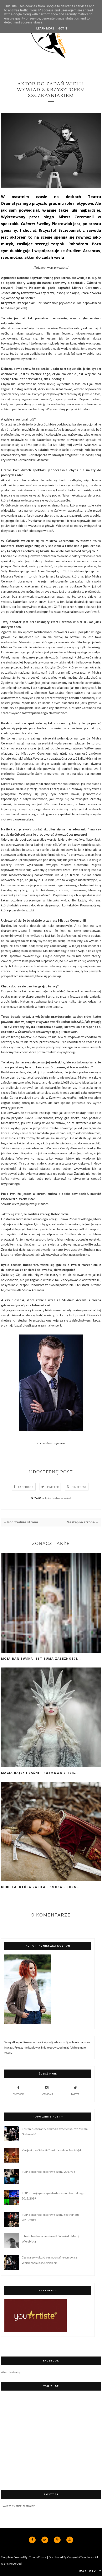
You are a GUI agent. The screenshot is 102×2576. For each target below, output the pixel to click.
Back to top (90, 2570)
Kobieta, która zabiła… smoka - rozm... (41, 1887)
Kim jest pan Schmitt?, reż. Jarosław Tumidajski (52, 2150)
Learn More (45, 28)
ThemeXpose (38, 2557)
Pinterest (79, 1486)
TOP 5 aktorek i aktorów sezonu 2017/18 (48, 2171)
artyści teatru (51, 1498)
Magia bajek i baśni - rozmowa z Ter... (39, 1773)
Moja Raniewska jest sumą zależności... (41, 1658)
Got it (62, 28)
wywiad (66, 1498)
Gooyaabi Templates (80, 2557)
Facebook (26, 1486)
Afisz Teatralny (11, 2372)
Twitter (53, 1486)
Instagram (47, 2089)
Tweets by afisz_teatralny (18, 2505)
